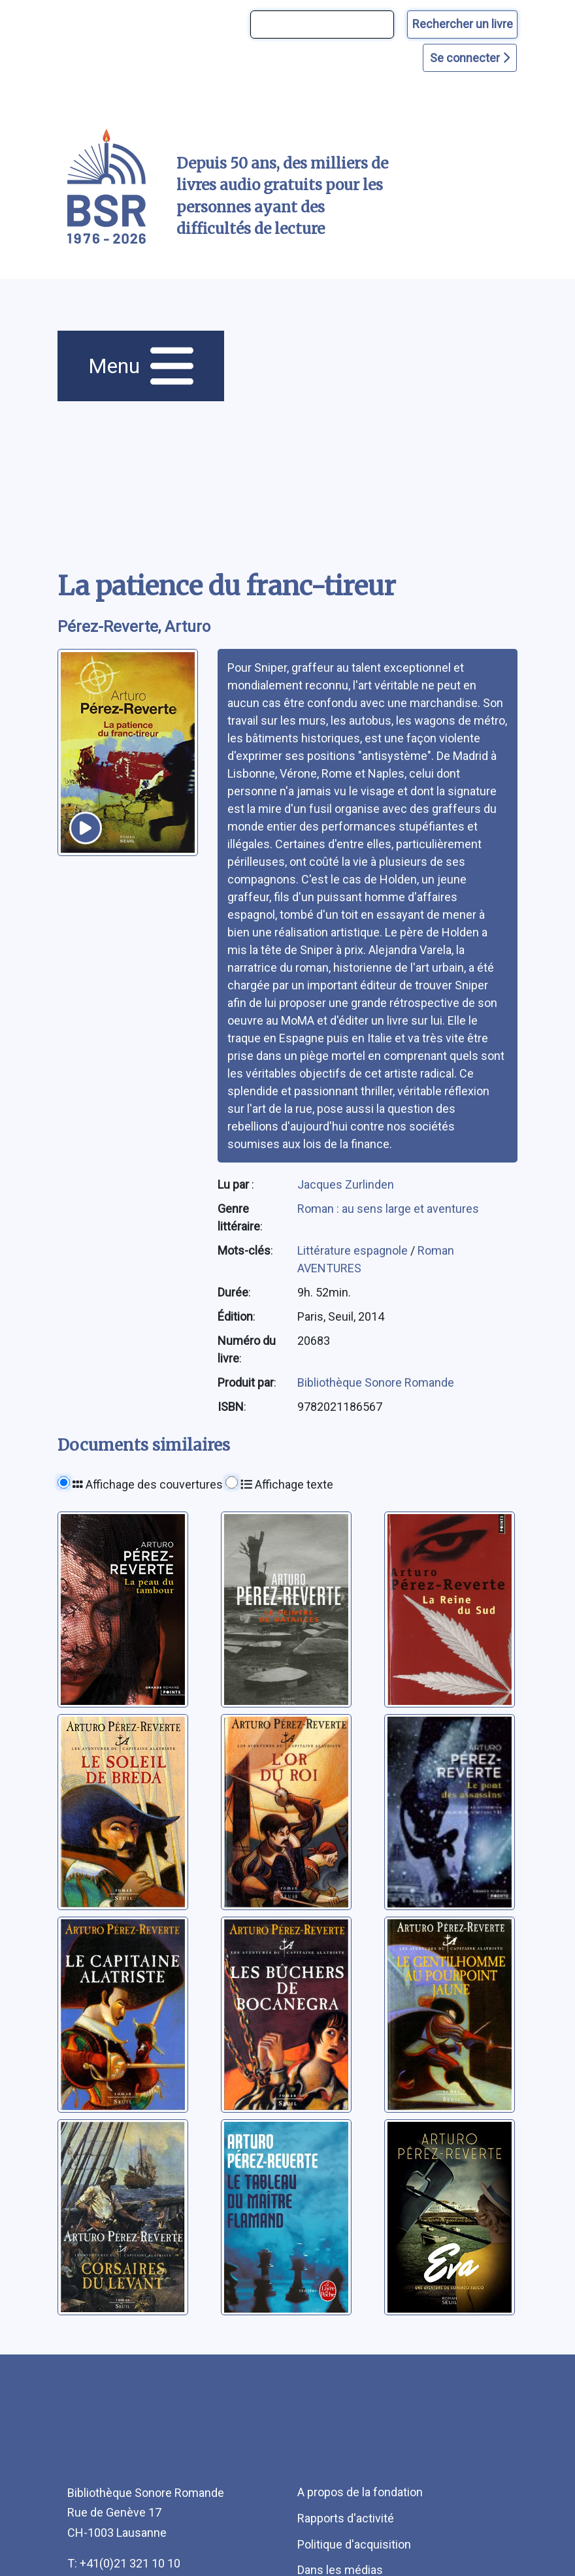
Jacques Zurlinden (345, 1184)
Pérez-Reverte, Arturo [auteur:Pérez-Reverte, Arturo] (134, 627)
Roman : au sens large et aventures (388, 1208)
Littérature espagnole (353, 1250)
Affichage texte (286, 1484)
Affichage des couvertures (148, 1484)
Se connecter (470, 58)
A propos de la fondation (360, 2492)
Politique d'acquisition (354, 2544)
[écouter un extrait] (85, 828)
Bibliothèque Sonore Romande (375, 1382)
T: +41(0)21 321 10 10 (123, 2563)
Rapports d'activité (345, 2518)
